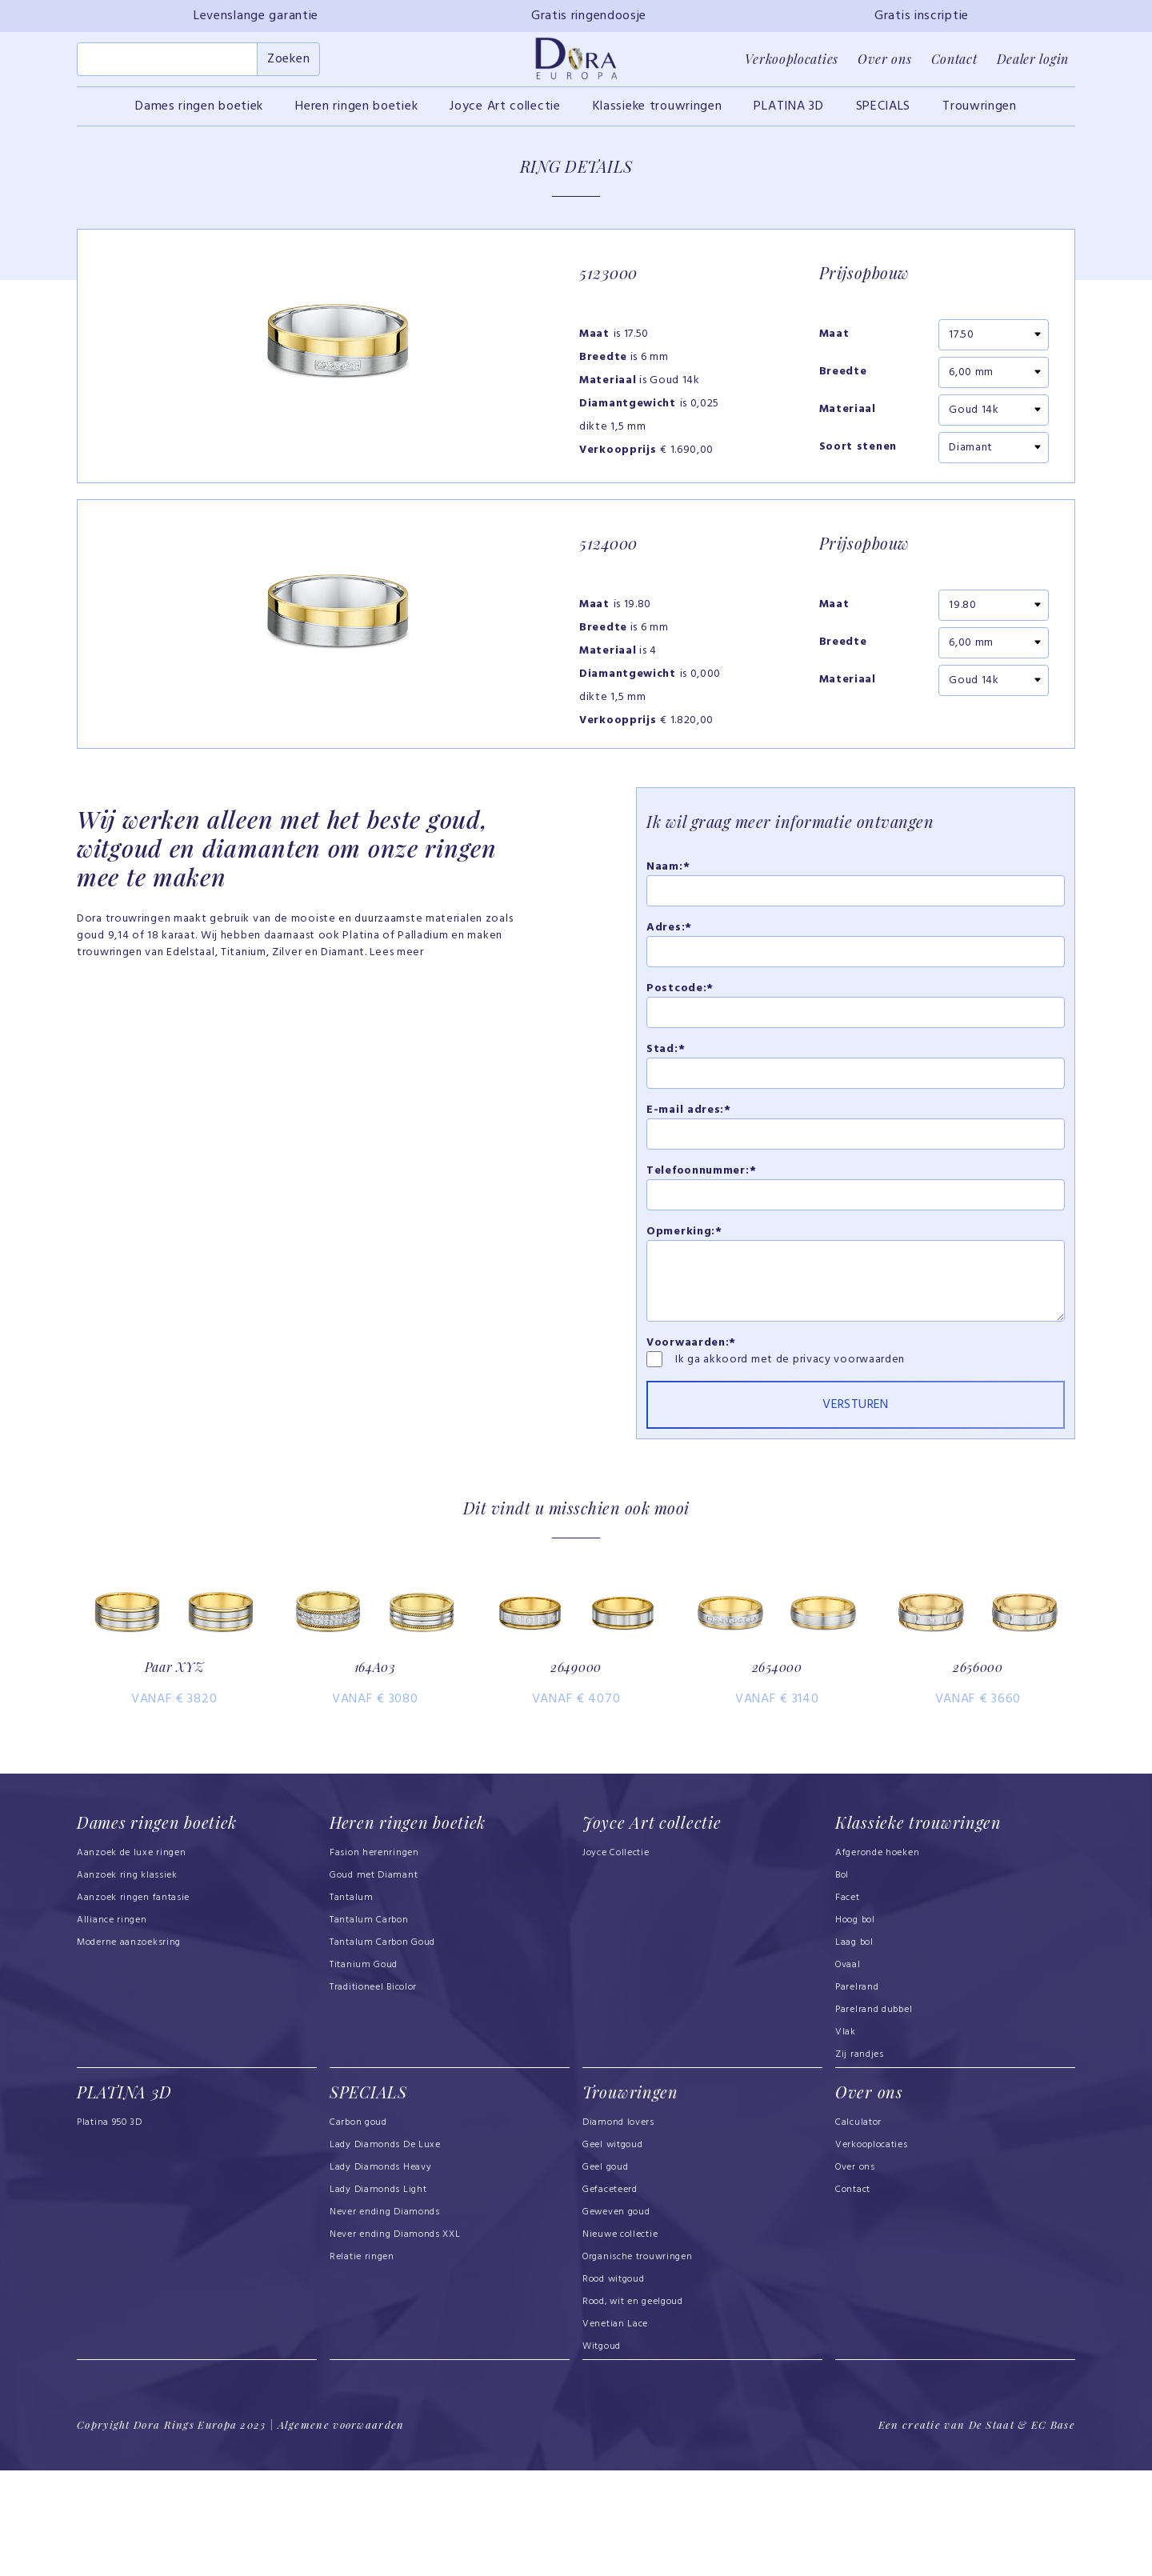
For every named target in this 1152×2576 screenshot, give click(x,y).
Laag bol (854, 2049)
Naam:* (668, 931)
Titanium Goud (364, 2072)
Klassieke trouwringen (657, 115)
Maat (834, 344)
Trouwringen (979, 115)
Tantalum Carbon (369, 2027)
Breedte (843, 381)
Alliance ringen (112, 2027)
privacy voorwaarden (849, 1424)
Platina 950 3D (109, 2228)
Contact (954, 63)
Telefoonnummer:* (701, 1235)
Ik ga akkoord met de (734, 1424)
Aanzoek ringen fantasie (133, 2004)
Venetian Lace (615, 2430)
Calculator (858, 2228)
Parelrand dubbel (873, 2116)
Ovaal (848, 2072)
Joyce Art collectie (505, 115)
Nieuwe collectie (620, 2340)
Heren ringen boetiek (356, 115)
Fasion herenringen (374, 1960)
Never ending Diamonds (385, 2318)
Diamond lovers (618, 2228)
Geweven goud (616, 2318)
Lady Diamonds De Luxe (385, 2251)
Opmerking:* (684, 1296)
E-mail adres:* (688, 1174)
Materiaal (847, 419)
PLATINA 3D (788, 115)
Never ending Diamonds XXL (395, 2340)
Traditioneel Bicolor (373, 2094)
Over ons (885, 63)
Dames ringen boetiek (199, 115)
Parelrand (856, 2094)
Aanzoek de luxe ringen (131, 1960)
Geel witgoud (612, 2251)
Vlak (845, 2139)
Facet (847, 2004)
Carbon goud (358, 2228)
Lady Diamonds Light (378, 2296)
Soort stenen (858, 456)
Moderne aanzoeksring (129, 2049)
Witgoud (601, 2452)
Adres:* (669, 992)
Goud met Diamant (374, 1982)
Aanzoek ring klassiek (127, 1982)
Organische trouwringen (637, 2363)
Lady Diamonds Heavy (380, 2273)
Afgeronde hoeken (877, 1960)
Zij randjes (859, 2161)
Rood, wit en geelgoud (632, 2408)
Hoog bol (855, 2027)
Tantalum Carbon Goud (382, 2049)
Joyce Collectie (616, 1960)
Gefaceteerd (610, 2296)
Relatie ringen (362, 2363)
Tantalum (352, 2004)
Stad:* (665, 1114)
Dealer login (1033, 63)
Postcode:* (680, 1053)
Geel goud (605, 2273)
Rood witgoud (613, 2385)
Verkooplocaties (791, 63)
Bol (842, 1982)
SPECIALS (883, 115)
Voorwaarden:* (691, 1407)
